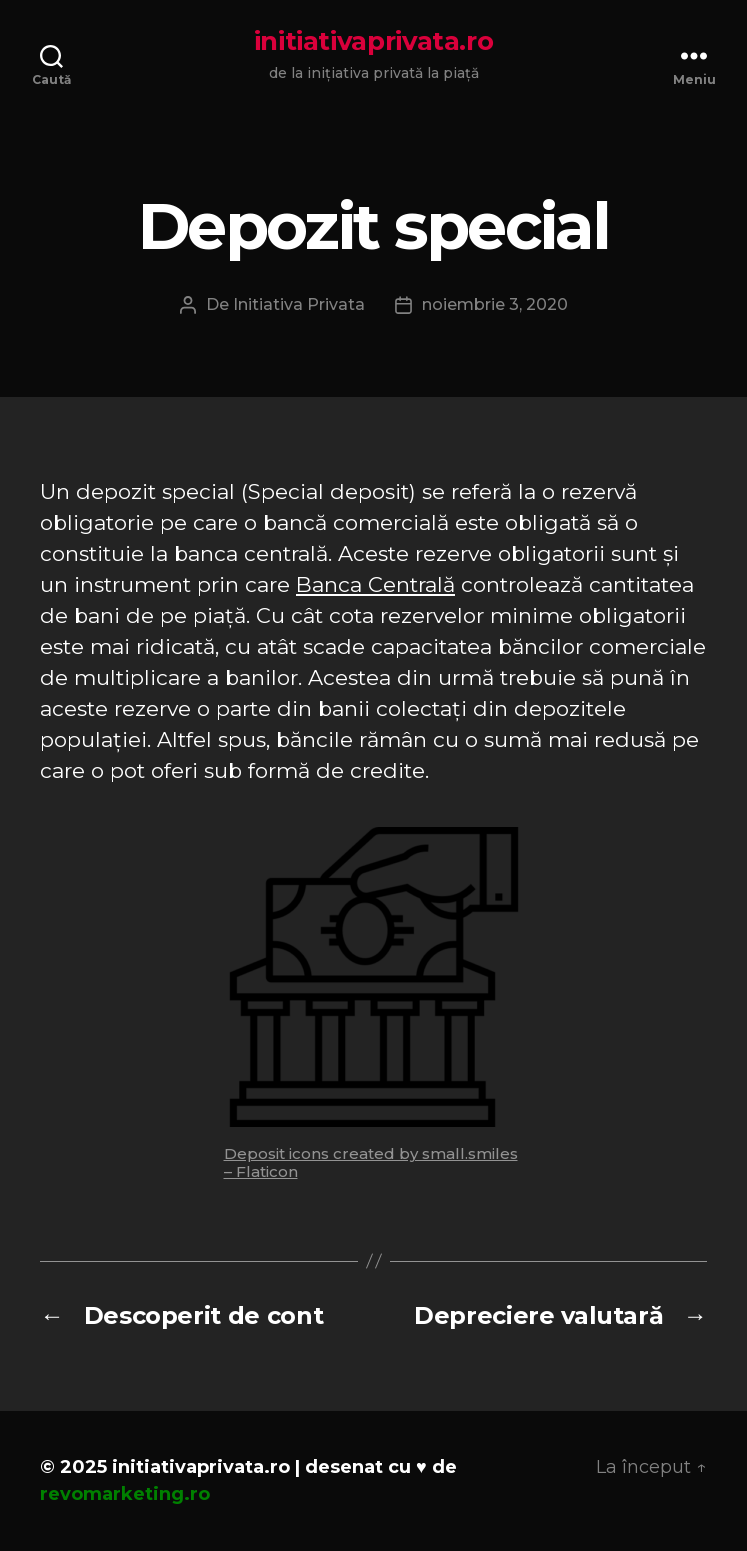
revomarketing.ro (125, 1494)
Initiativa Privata (299, 304)
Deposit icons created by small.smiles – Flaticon (371, 1162)
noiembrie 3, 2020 (495, 304)
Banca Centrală (375, 584)
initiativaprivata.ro (374, 41)
